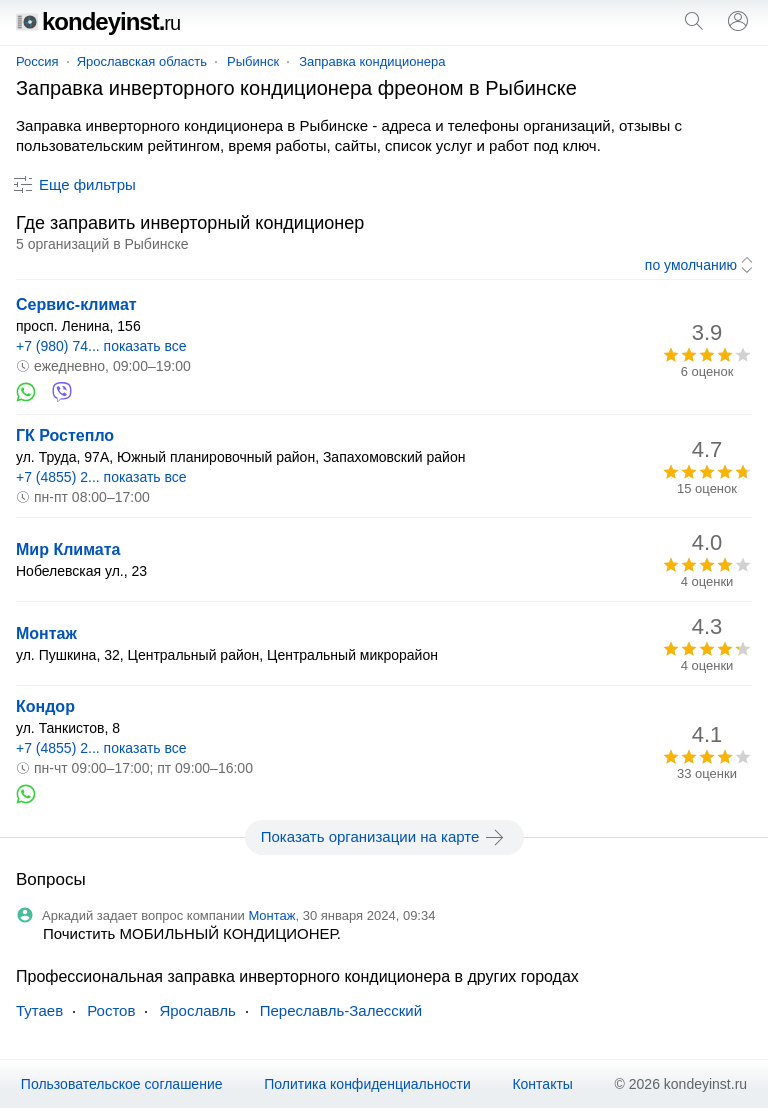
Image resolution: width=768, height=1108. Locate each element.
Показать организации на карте (384, 837)
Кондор (45, 706)
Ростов (111, 1010)
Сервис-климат (76, 304)
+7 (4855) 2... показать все (101, 477)
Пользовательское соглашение (122, 1084)
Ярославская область (142, 61)
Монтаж (46, 633)
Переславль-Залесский (341, 1010)
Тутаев (39, 1010)
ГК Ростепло (65, 435)
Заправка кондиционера (372, 61)
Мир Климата (68, 549)
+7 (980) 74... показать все (101, 346)
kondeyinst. (98, 21)
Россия (37, 61)
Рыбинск (253, 61)
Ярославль (197, 1010)
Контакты (542, 1084)
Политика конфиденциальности (367, 1084)
